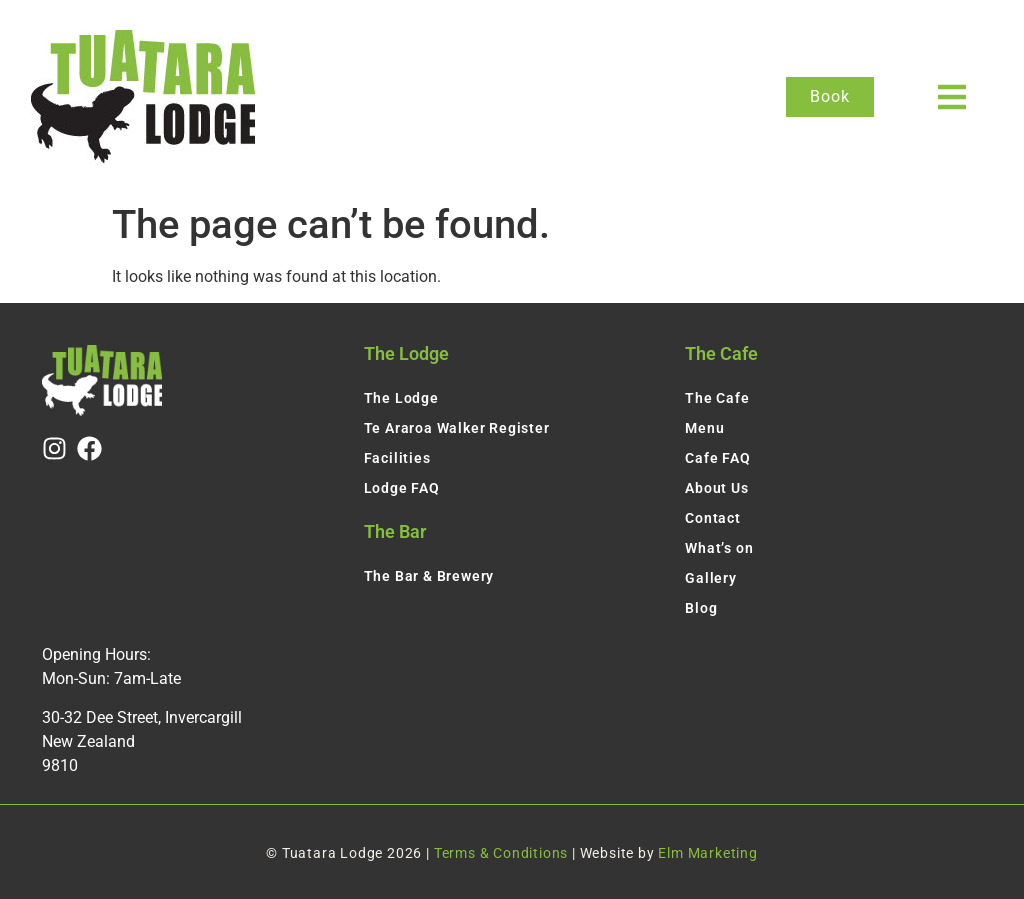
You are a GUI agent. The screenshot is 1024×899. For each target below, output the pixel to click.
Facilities (397, 458)
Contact (713, 518)
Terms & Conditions (501, 853)
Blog (701, 608)
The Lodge (401, 398)
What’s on (719, 548)
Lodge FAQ (402, 488)
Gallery (711, 578)
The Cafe (717, 398)
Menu (704, 428)
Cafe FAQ (717, 458)
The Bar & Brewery (429, 576)
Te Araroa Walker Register (457, 428)
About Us (716, 488)
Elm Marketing (707, 853)
